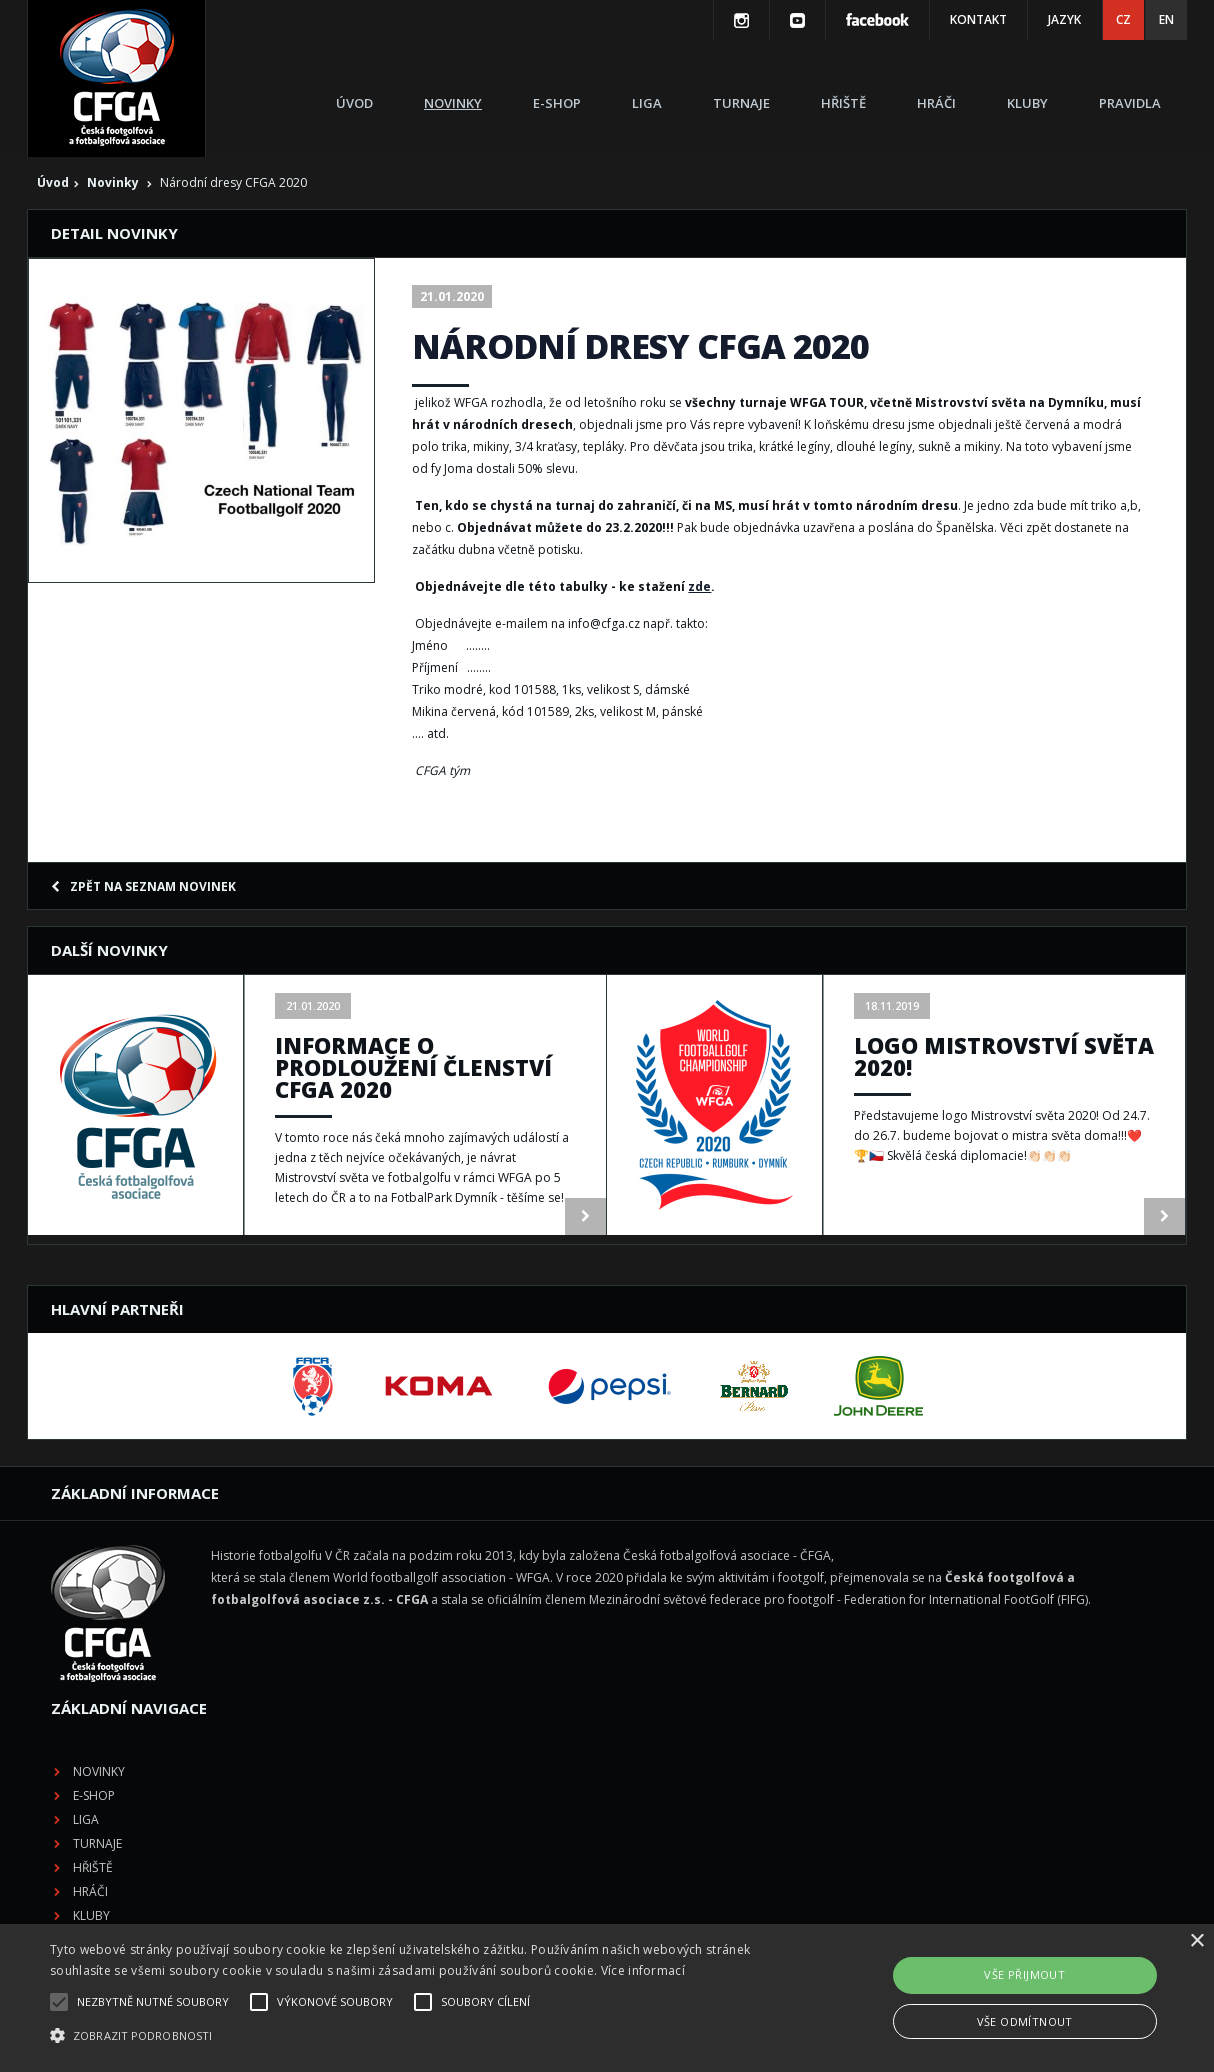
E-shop (557, 103)
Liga (647, 103)
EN (1166, 19)
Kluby (1027, 103)
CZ (1123, 19)
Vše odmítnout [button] (1025, 2021)
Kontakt (978, 19)
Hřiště (843, 103)
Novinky (453, 103)
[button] (412, 2036)
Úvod (354, 103)
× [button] (1196, 1941)
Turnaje (741, 103)
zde (699, 586)
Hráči (936, 103)
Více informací (643, 1970)
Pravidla (1130, 103)
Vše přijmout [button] (1024, 1974)
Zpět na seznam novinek (143, 886)
